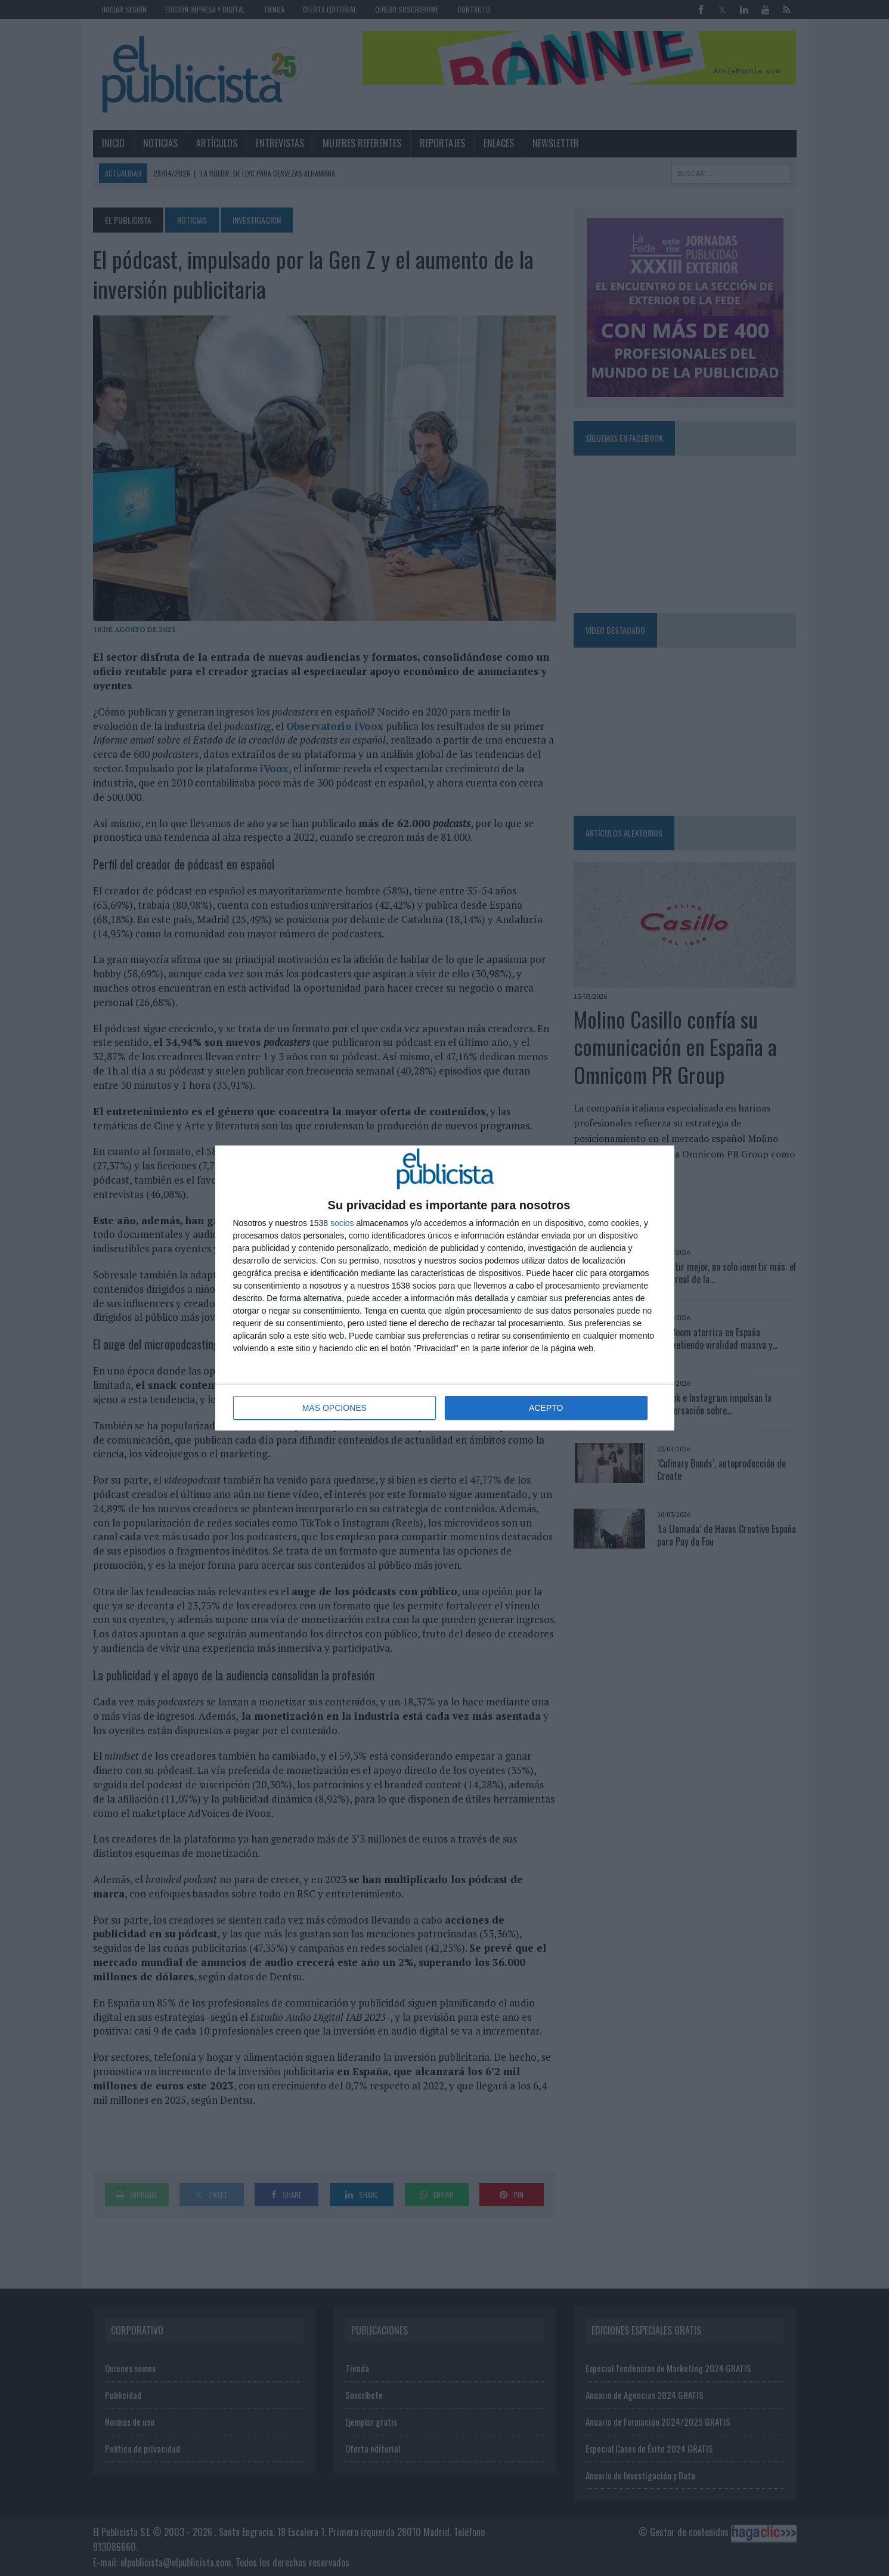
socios (342, 1223)
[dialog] (444, 1288)
